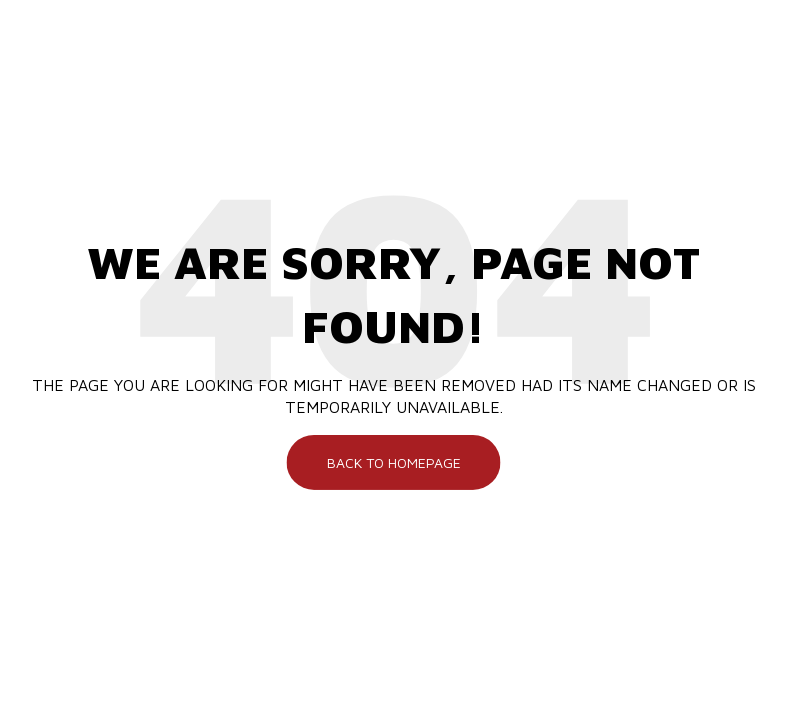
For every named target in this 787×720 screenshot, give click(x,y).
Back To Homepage (394, 461)
